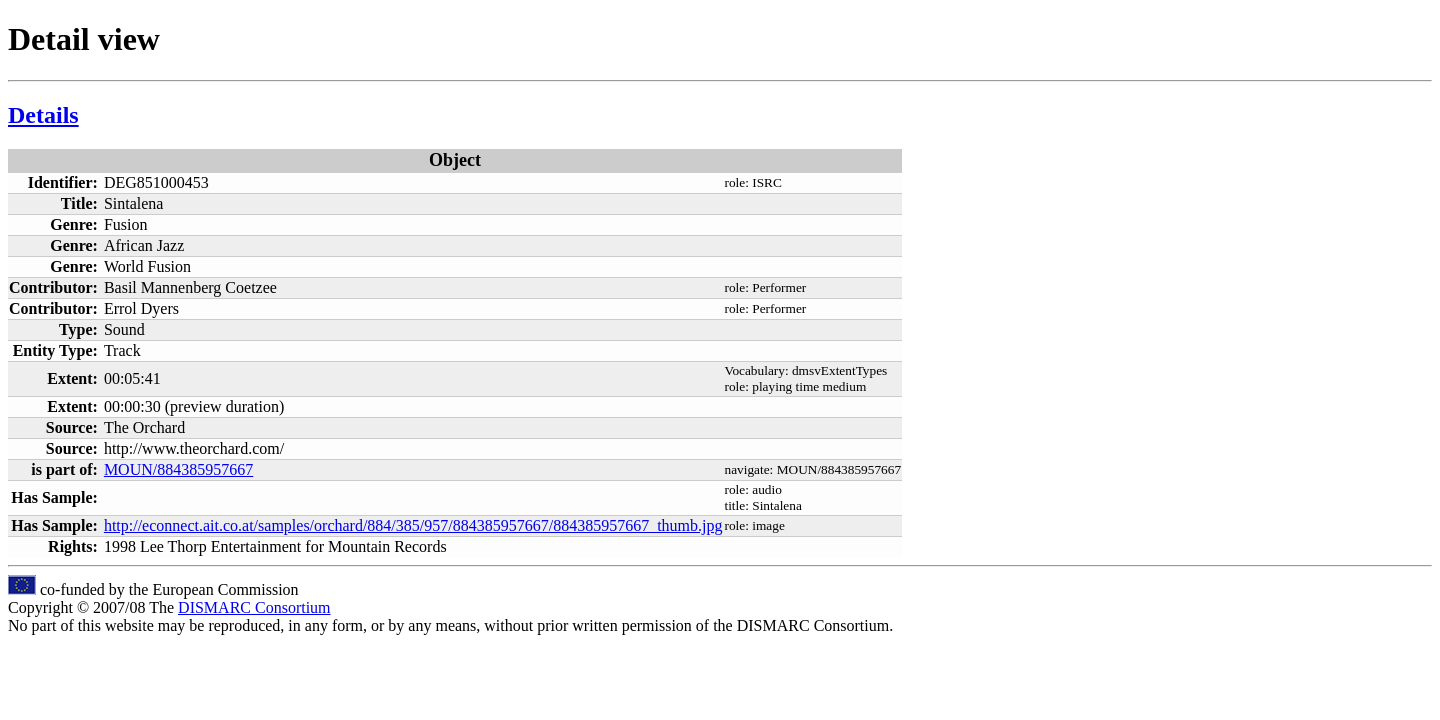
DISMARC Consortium (254, 607)
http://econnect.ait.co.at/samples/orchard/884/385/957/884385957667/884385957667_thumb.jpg (413, 525)
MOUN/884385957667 (178, 469)
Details (43, 115)
